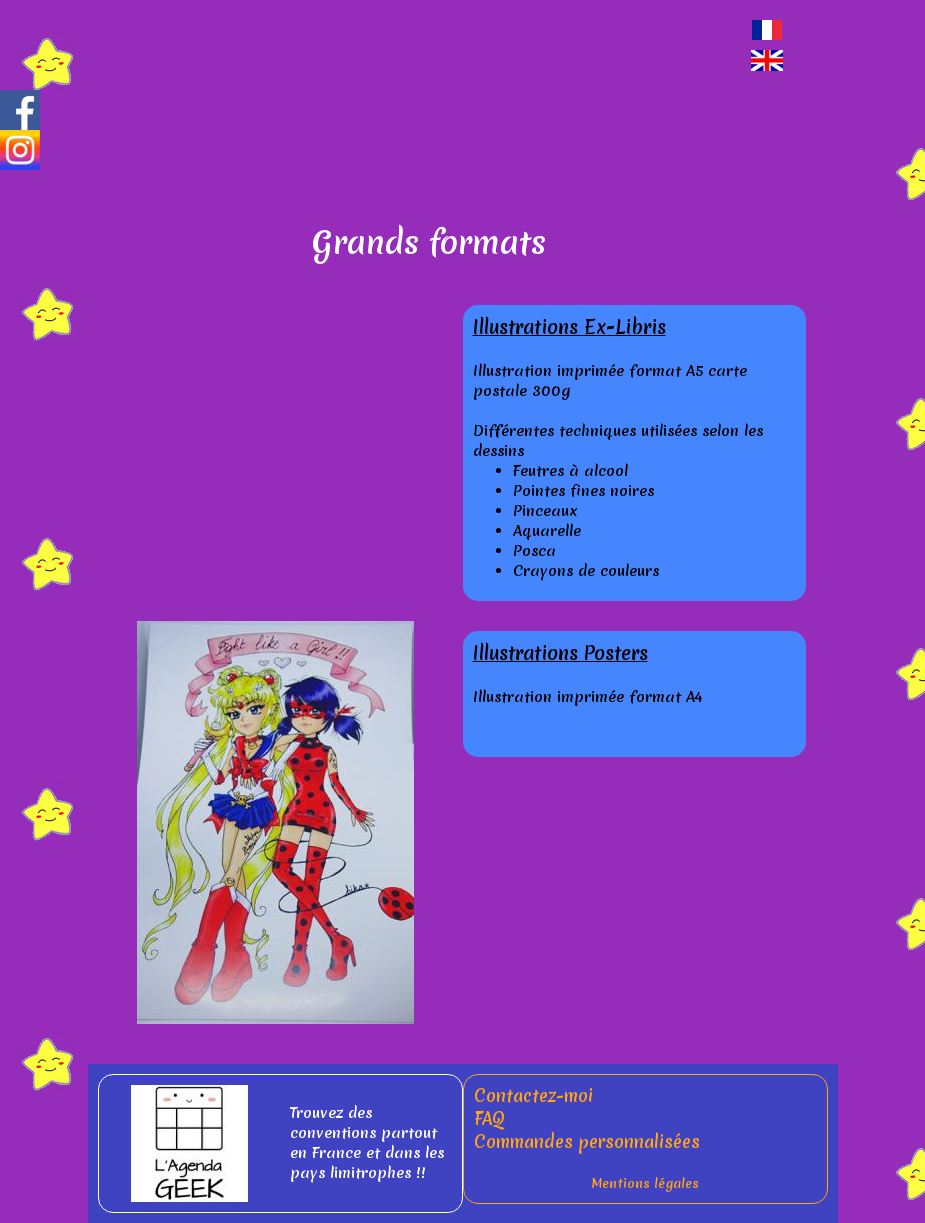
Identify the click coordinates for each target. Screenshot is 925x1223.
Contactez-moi (533, 1095)
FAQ (489, 1118)
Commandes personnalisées (587, 1141)
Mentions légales (645, 1183)
